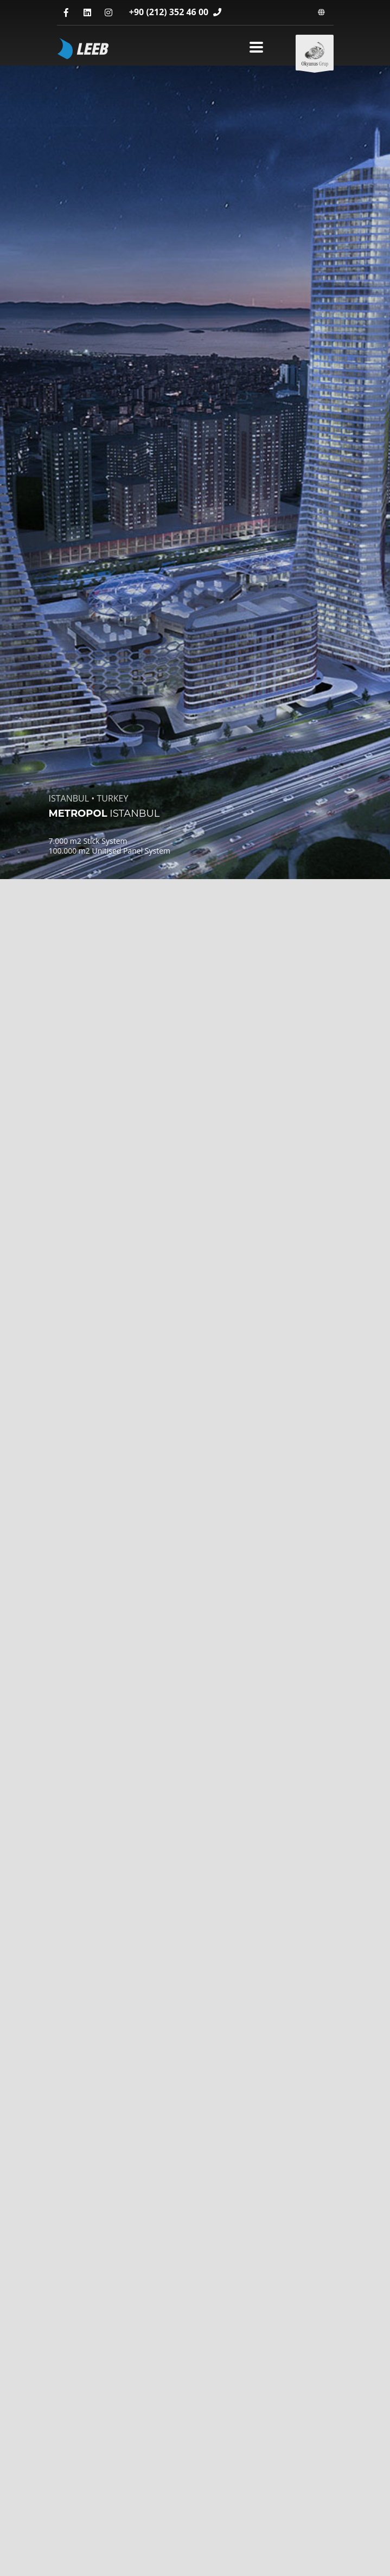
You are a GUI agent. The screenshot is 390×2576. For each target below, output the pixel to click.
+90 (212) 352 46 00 (170, 12)
